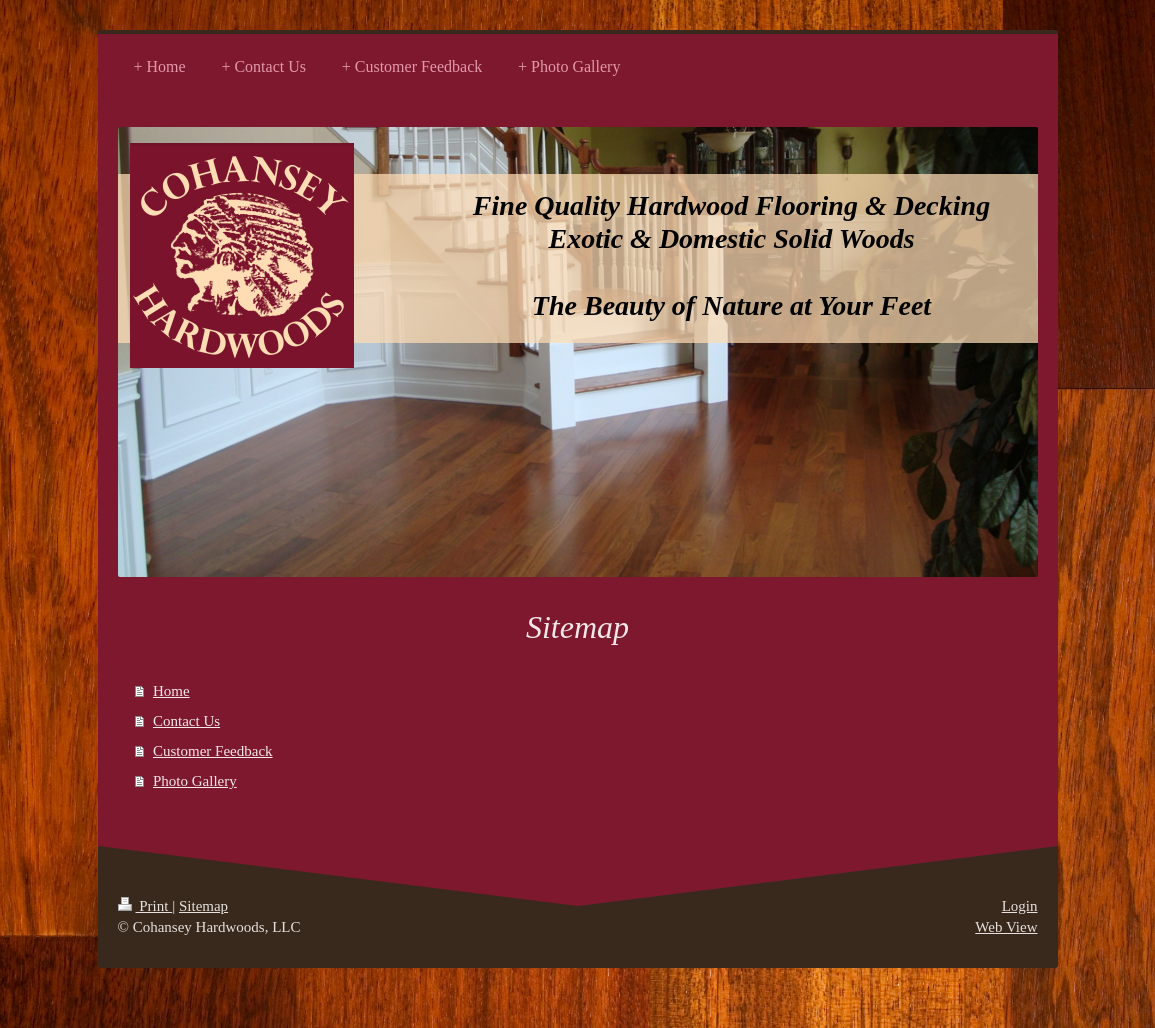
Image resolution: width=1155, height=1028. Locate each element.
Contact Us (186, 721)
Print (145, 906)
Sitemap (203, 906)
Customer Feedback (213, 751)
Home (171, 691)
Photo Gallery (195, 781)
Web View (1006, 927)
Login (1020, 906)
